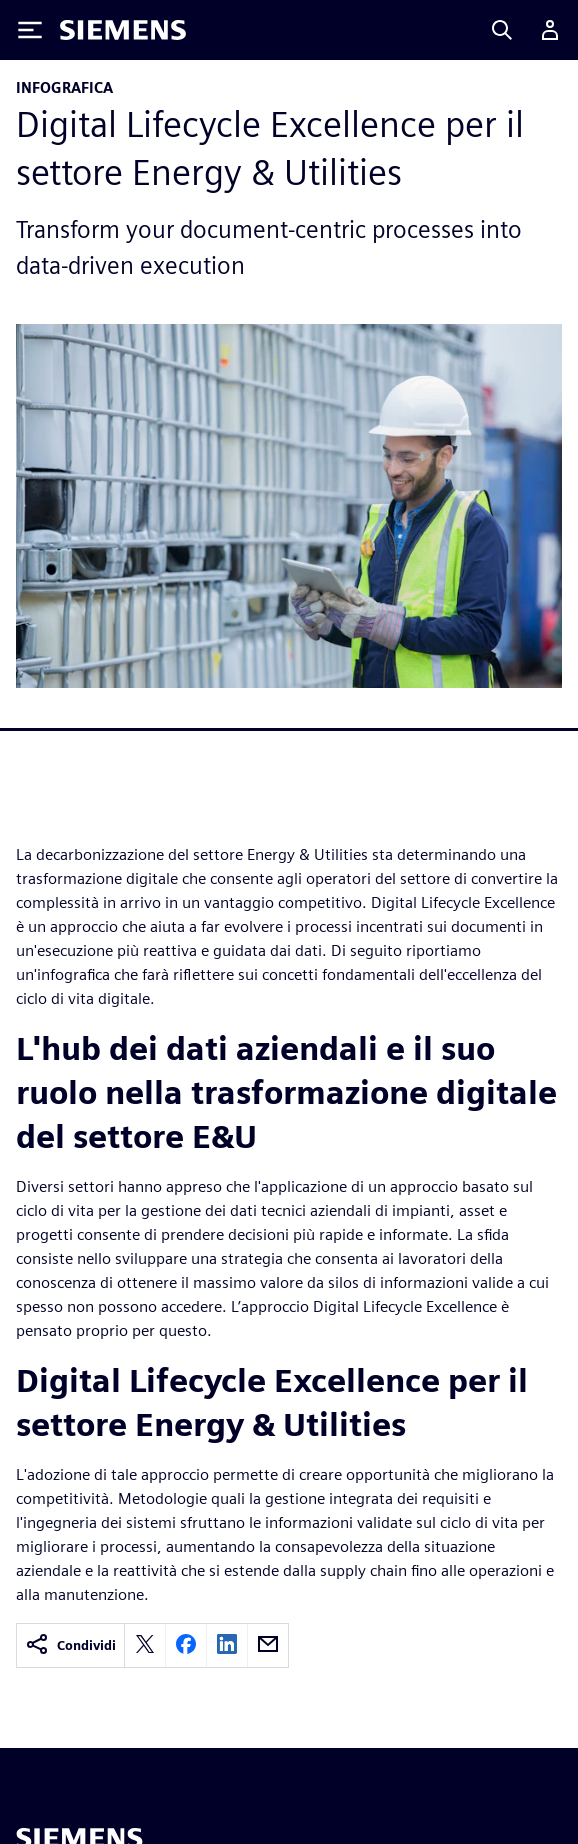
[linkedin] (227, 1645)
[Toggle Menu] (30, 30)
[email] (268, 1645)
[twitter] (145, 1645)
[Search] (502, 30)
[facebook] (186, 1645)
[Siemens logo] (123, 30)
